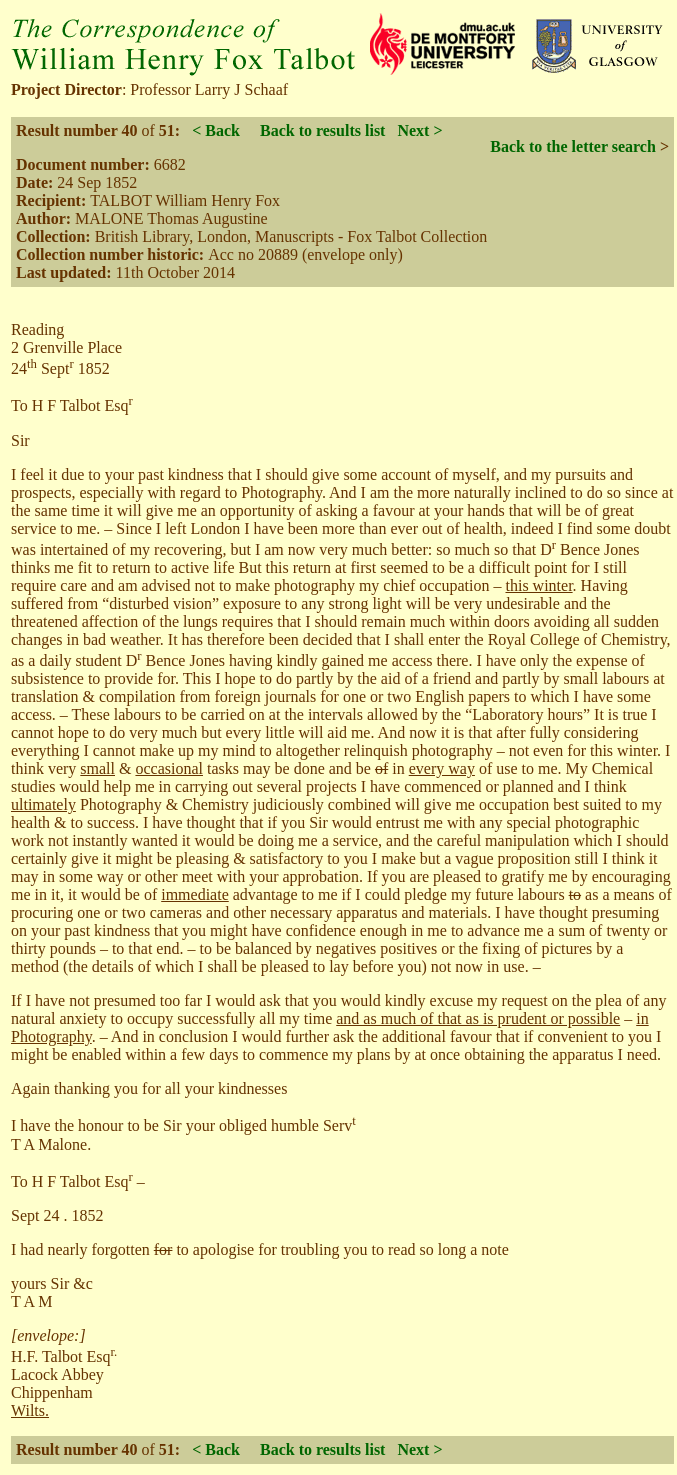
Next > (419, 130)
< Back (216, 130)
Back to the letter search (573, 146)
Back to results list (322, 130)
